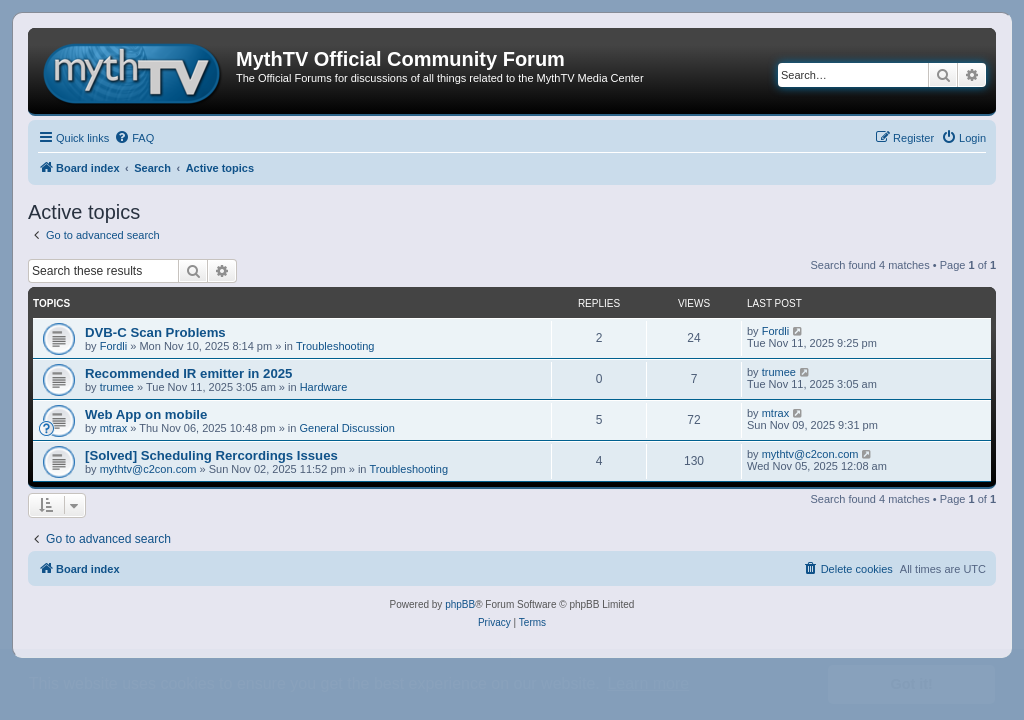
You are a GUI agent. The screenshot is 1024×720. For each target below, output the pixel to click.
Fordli (114, 346)
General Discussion (346, 428)
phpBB (460, 604)
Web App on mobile (146, 414)
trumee (117, 387)
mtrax (114, 428)
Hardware (324, 387)
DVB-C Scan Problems (155, 332)
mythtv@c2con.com (148, 469)
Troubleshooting (335, 346)
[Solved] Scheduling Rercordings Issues (211, 455)
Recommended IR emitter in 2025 (188, 373)
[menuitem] (134, 138)
